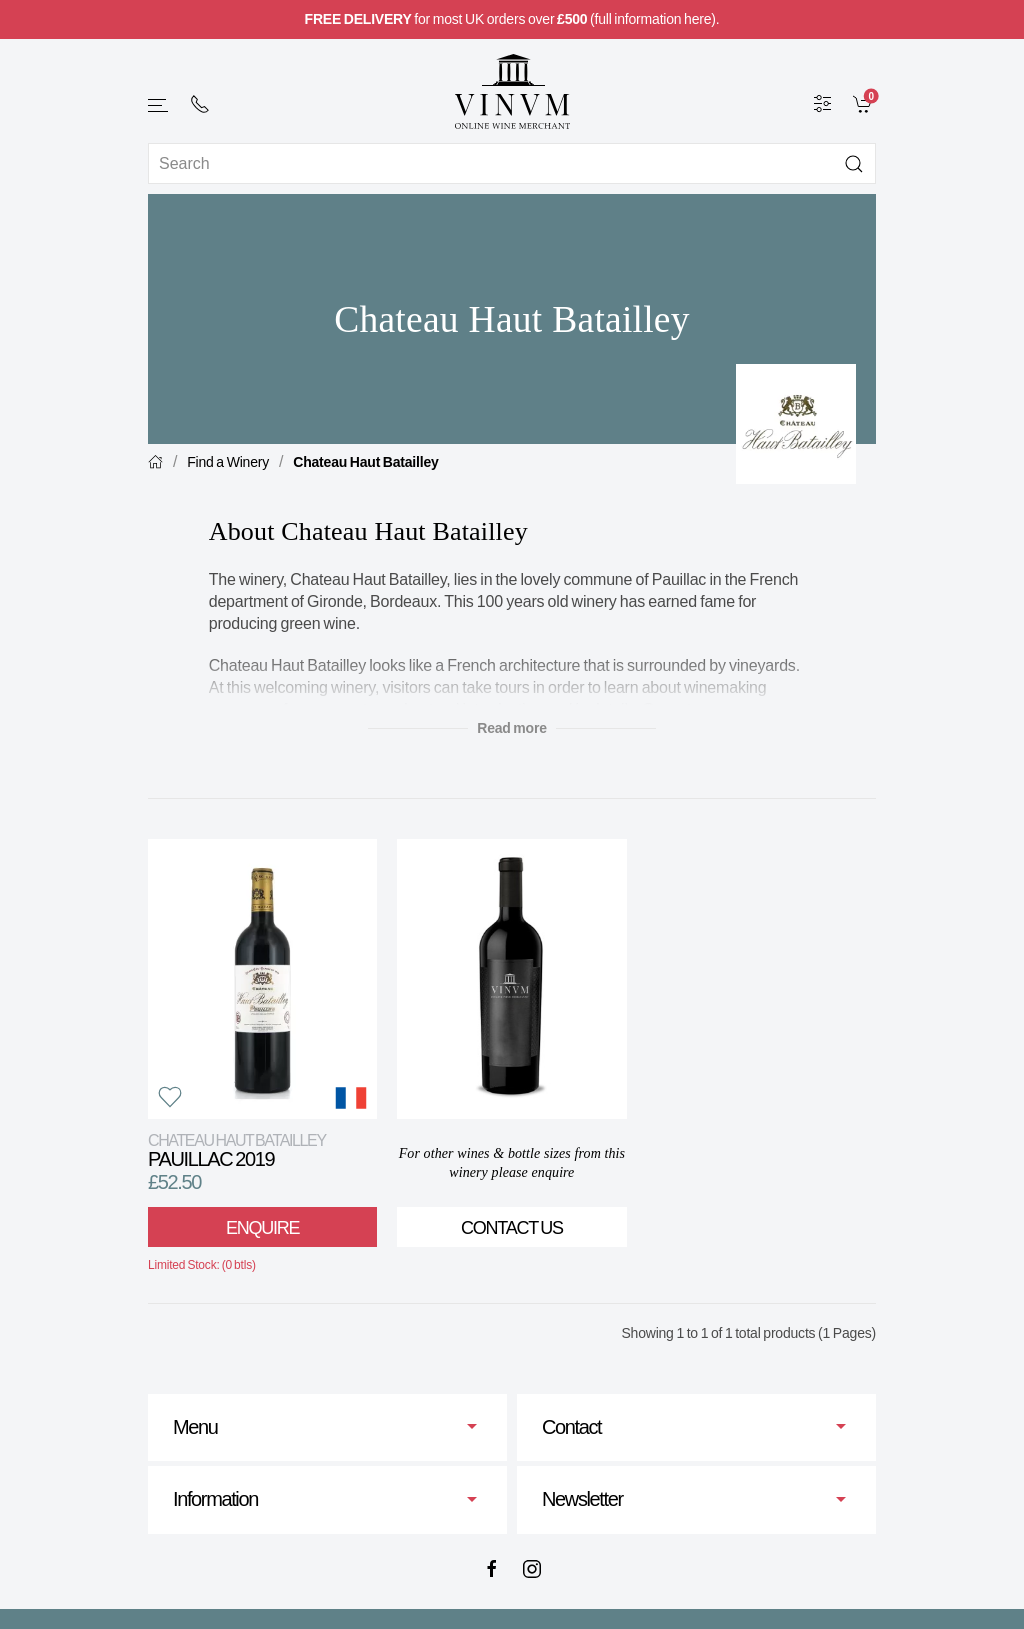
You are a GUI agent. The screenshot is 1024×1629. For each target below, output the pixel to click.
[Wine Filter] (823, 103)
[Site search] (512, 163)
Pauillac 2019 (237, 1150)
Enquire (262, 1228)
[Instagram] (532, 1569)
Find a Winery (228, 462)
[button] (159, 105)
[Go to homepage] (512, 91)
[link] (864, 103)
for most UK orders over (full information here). (512, 19)
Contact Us (512, 1228)
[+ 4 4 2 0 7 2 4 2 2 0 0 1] (200, 104)
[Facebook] (492, 1569)
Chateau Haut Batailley (365, 462)
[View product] (262, 979)
